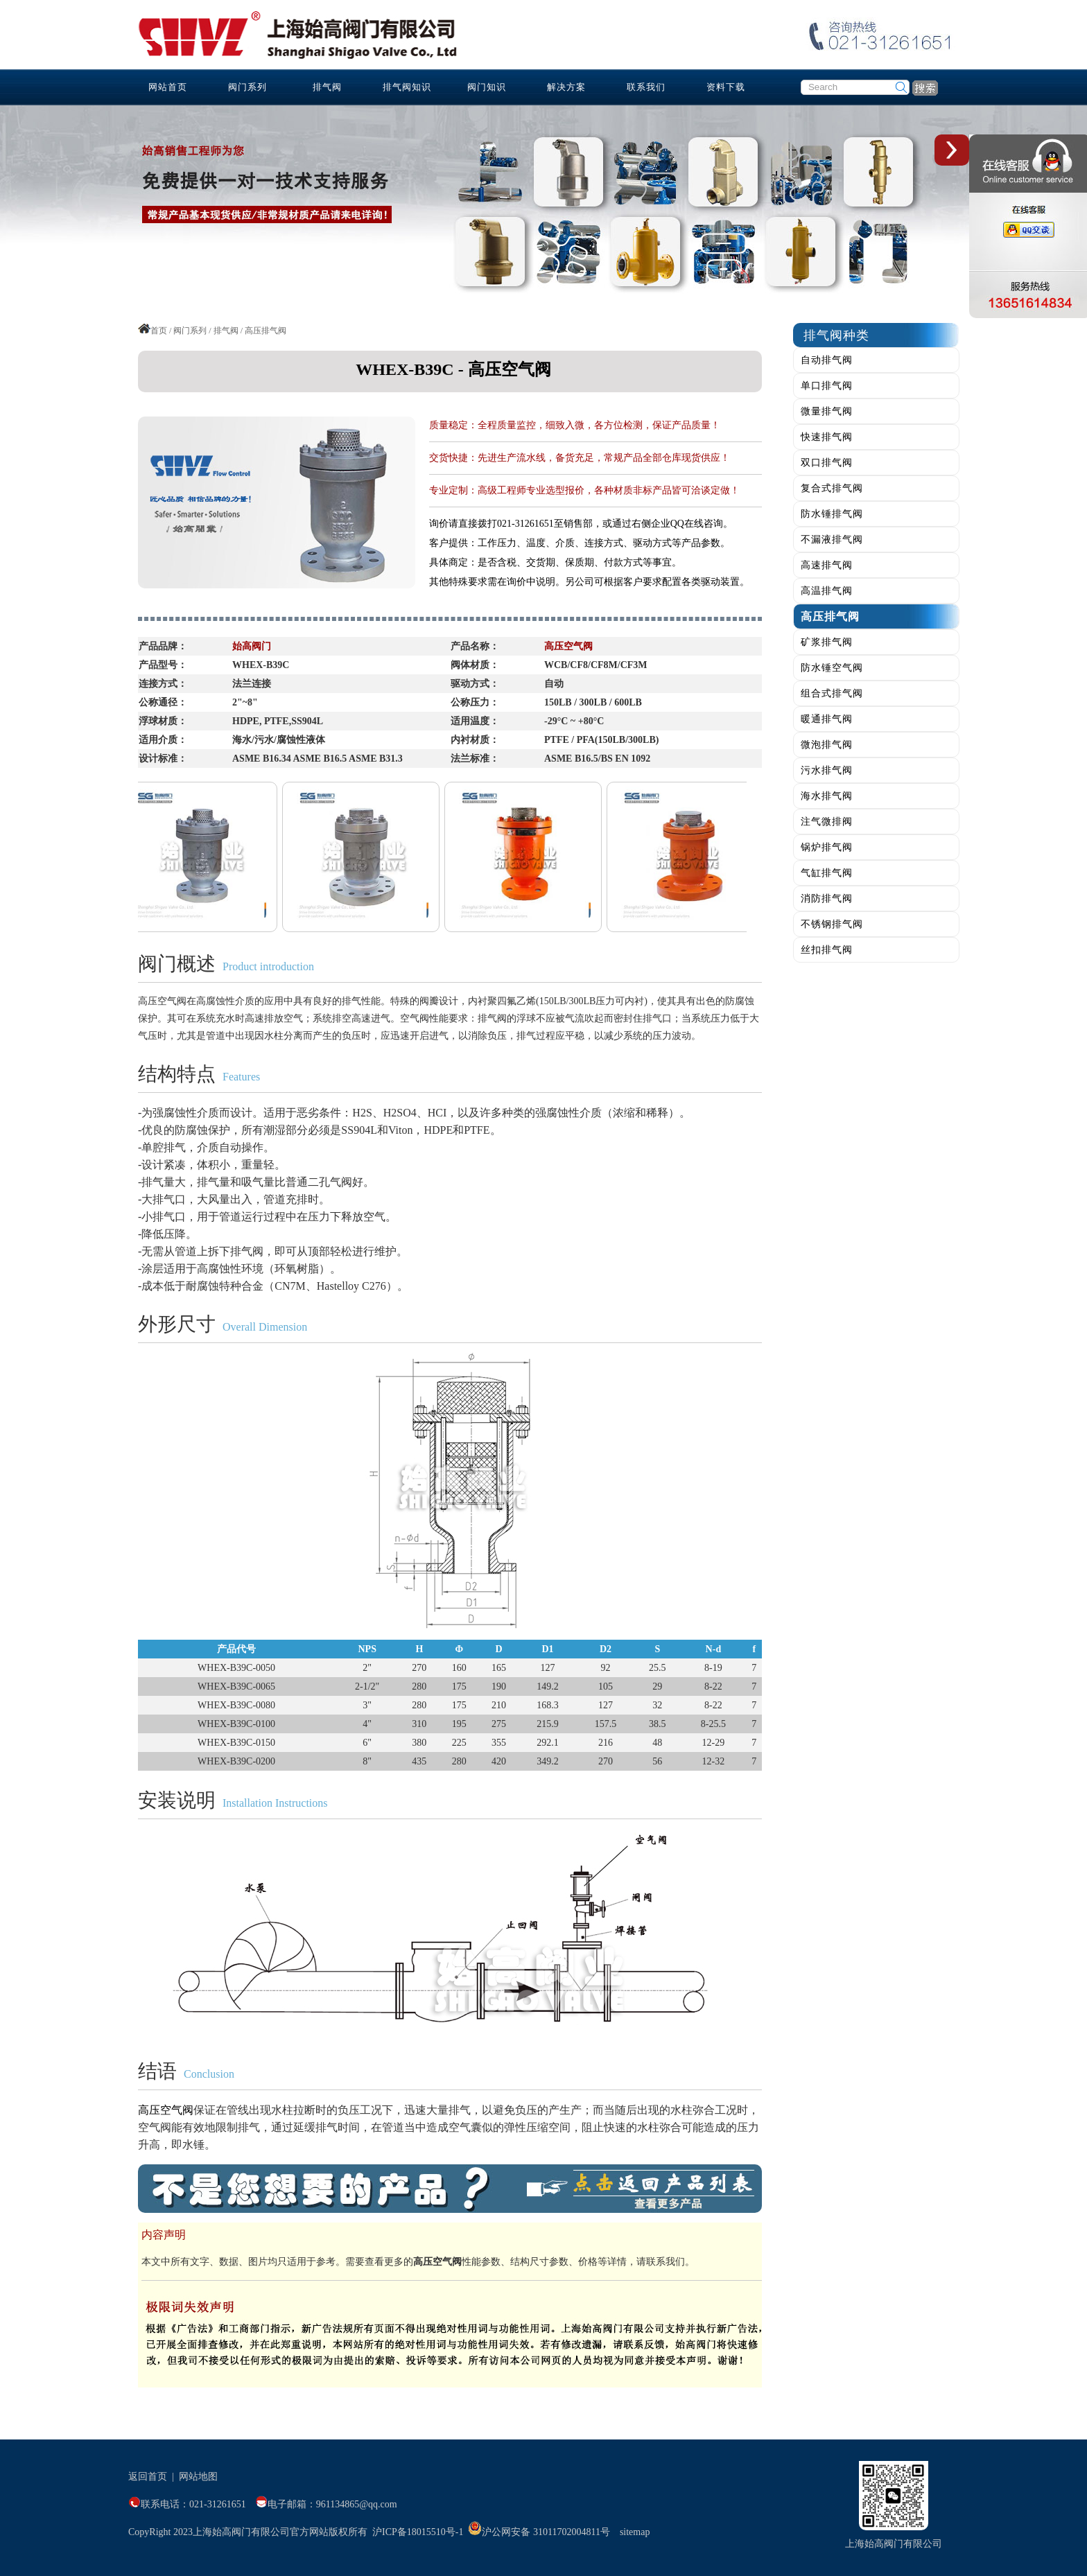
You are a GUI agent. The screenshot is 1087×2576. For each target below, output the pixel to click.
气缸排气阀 (827, 873)
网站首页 (167, 87)
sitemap (635, 2532)
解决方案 (566, 87)
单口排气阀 (827, 385)
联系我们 (646, 87)
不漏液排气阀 (832, 539)
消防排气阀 (827, 898)
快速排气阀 (827, 437)
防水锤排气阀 (832, 514)
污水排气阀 (827, 770)
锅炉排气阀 (827, 847)
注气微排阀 (827, 821)
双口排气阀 (827, 462)
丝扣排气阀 (827, 950)
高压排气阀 (830, 616)
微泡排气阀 (827, 744)
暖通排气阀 (827, 719)
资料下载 (725, 87)
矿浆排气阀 (827, 642)
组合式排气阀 (832, 693)
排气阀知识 (407, 87)
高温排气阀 (827, 591)
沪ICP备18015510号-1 (417, 2532)
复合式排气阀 (832, 488)
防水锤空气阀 (832, 668)
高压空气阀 (165, 2110)
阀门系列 (247, 87)
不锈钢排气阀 (832, 924)
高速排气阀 (827, 565)
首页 (158, 330)
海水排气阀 (827, 796)
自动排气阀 (827, 360)
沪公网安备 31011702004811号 (538, 2532)
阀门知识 (486, 87)
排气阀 (327, 87)
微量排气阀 (827, 411)
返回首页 (147, 2476)
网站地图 (198, 2476)
